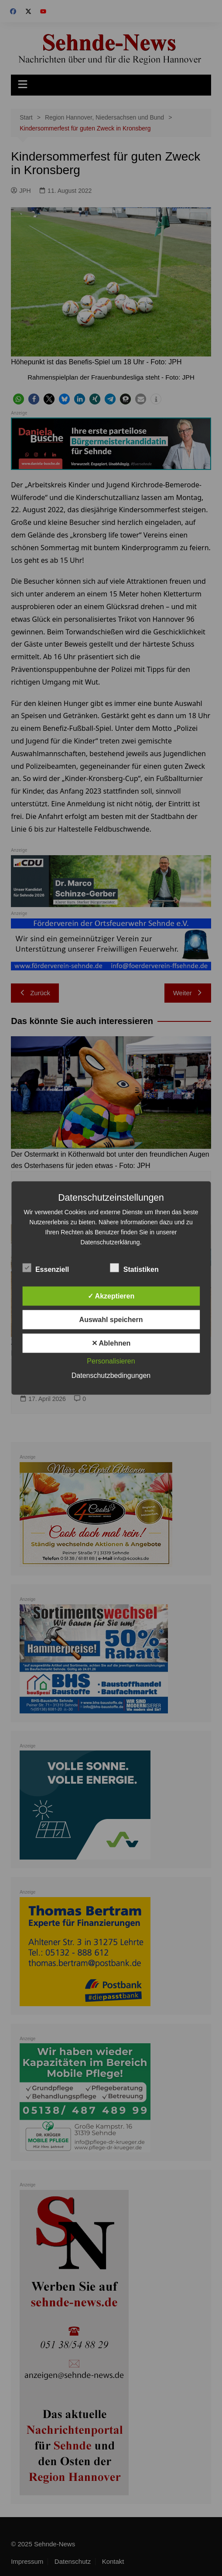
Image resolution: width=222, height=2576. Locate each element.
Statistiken (134, 1268)
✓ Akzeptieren (111, 1296)
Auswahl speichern (111, 1319)
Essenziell (45, 1268)
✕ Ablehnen (111, 1343)
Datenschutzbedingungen (111, 1375)
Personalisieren (111, 1361)
